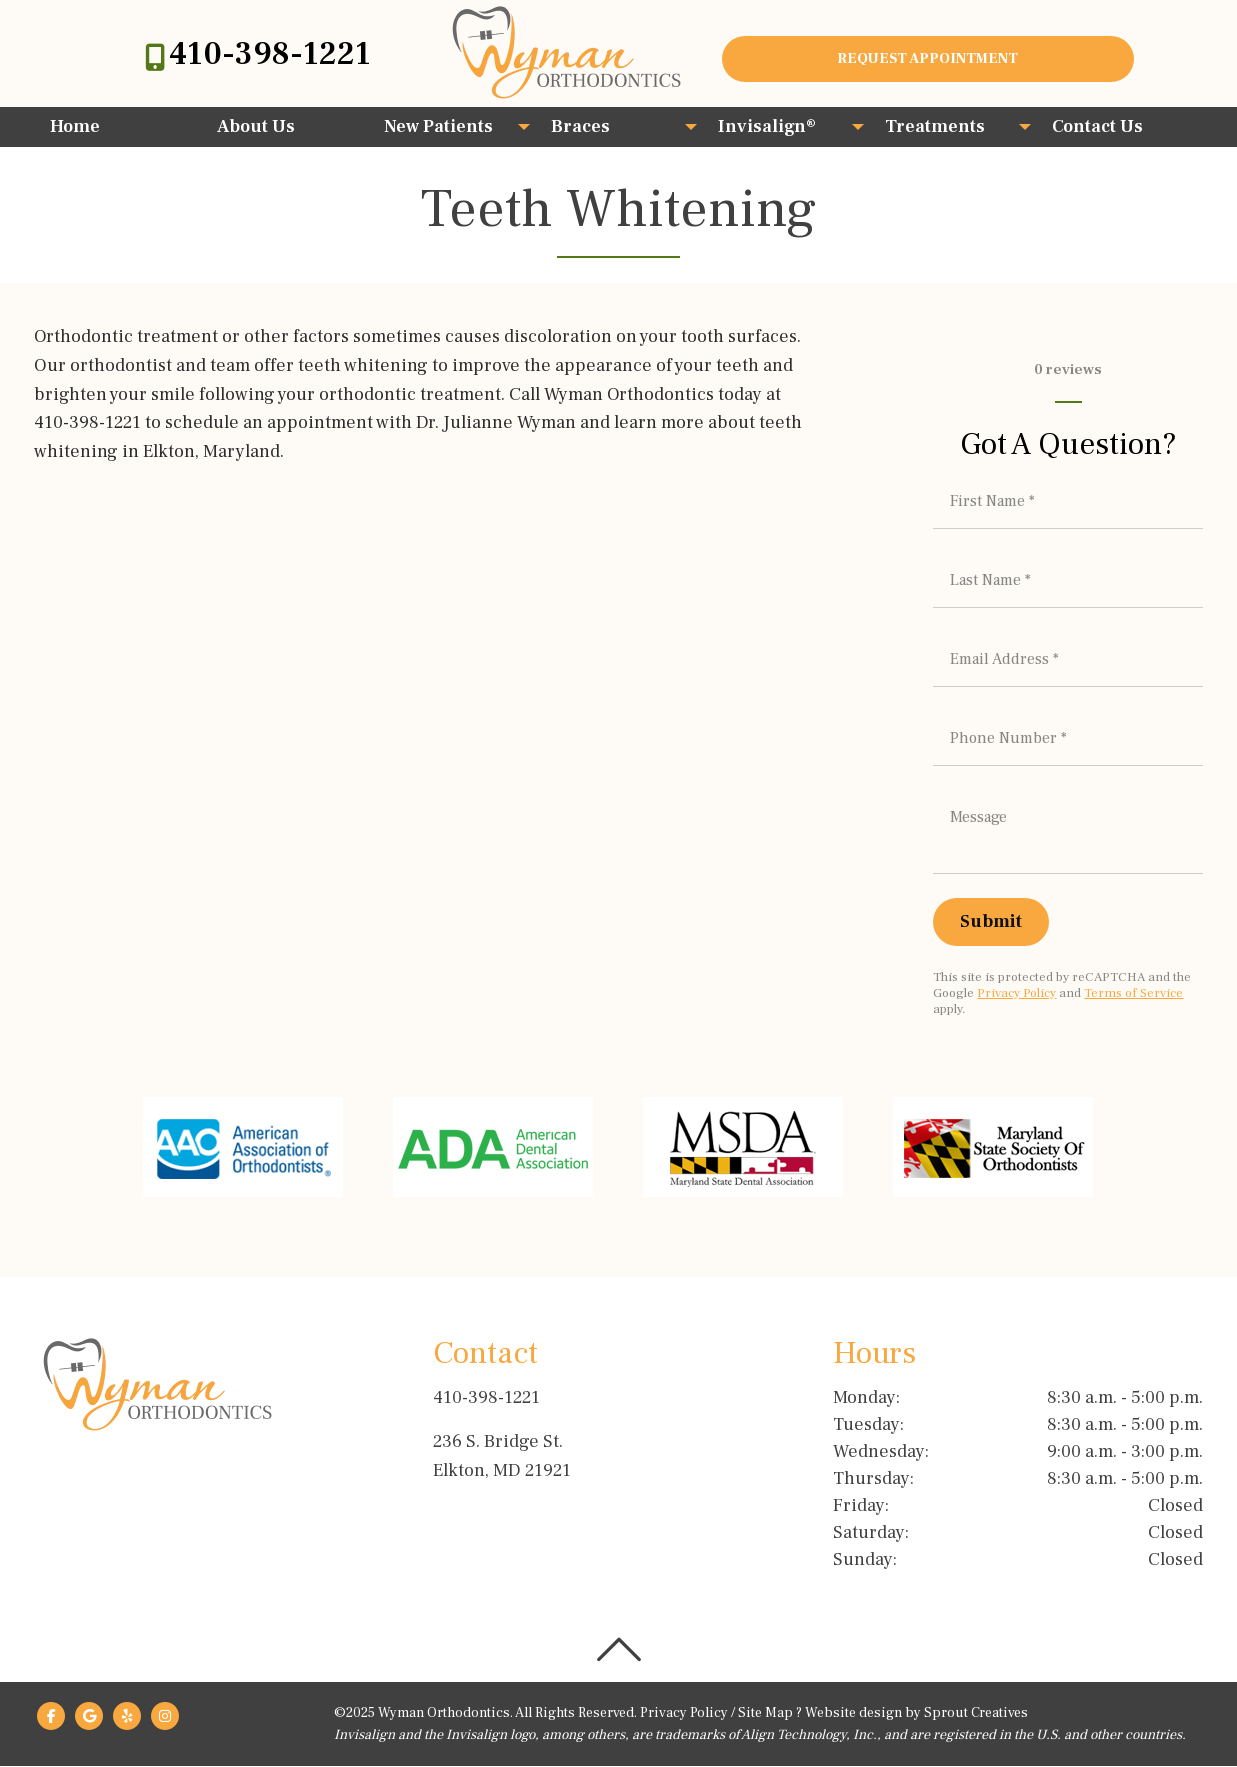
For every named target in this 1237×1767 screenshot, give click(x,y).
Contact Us (1097, 126)
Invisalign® (767, 126)
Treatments (935, 126)
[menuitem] (117, 127)
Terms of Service (1133, 993)
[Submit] (991, 922)
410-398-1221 (270, 54)
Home (75, 126)
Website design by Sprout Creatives (916, 1714)
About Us (256, 126)
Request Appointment (927, 58)
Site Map (765, 1714)
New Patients (438, 126)
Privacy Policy (1016, 993)
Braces (580, 126)
